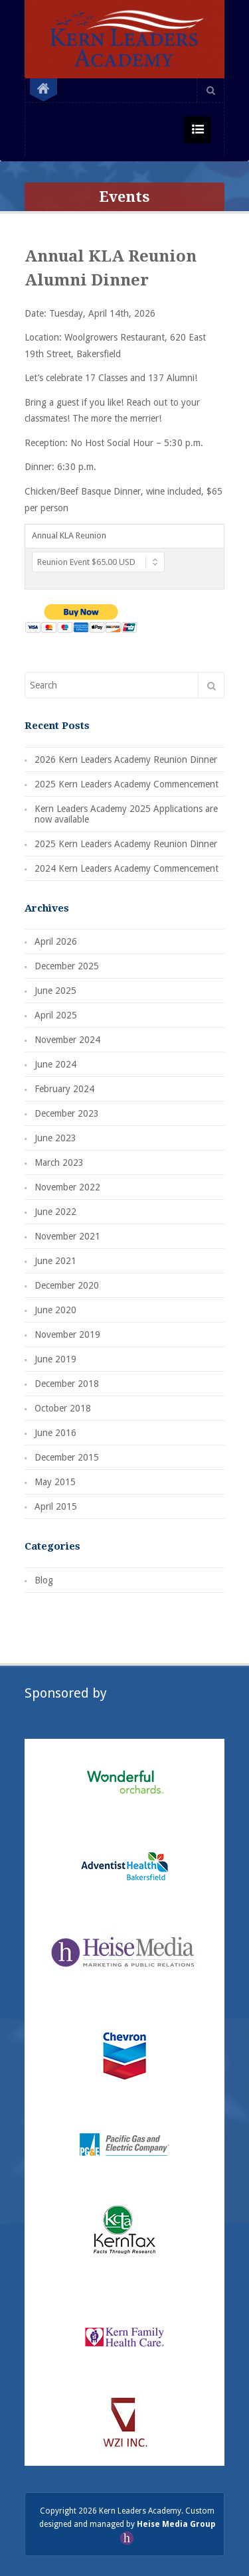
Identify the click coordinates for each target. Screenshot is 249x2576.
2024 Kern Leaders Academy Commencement (126, 868)
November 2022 (67, 1187)
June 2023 (55, 1138)
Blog (44, 1580)
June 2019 (55, 1359)
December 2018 (67, 1383)
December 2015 (67, 1457)
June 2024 (55, 1064)
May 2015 (55, 1482)
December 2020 (67, 1285)
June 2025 (55, 990)
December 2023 (67, 1113)
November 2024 (67, 1039)
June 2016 (55, 1432)
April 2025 (56, 1015)
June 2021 (55, 1260)
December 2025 (67, 966)
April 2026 (56, 941)
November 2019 (67, 1334)
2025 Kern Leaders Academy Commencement (126, 784)
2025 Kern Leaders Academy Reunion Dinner (126, 844)
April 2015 (56, 1506)
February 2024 (64, 1089)
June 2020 (55, 1310)
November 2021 (67, 1236)
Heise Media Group (176, 2524)
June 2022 (55, 1211)
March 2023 (59, 1162)
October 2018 (63, 1408)
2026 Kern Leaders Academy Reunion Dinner (126, 759)
